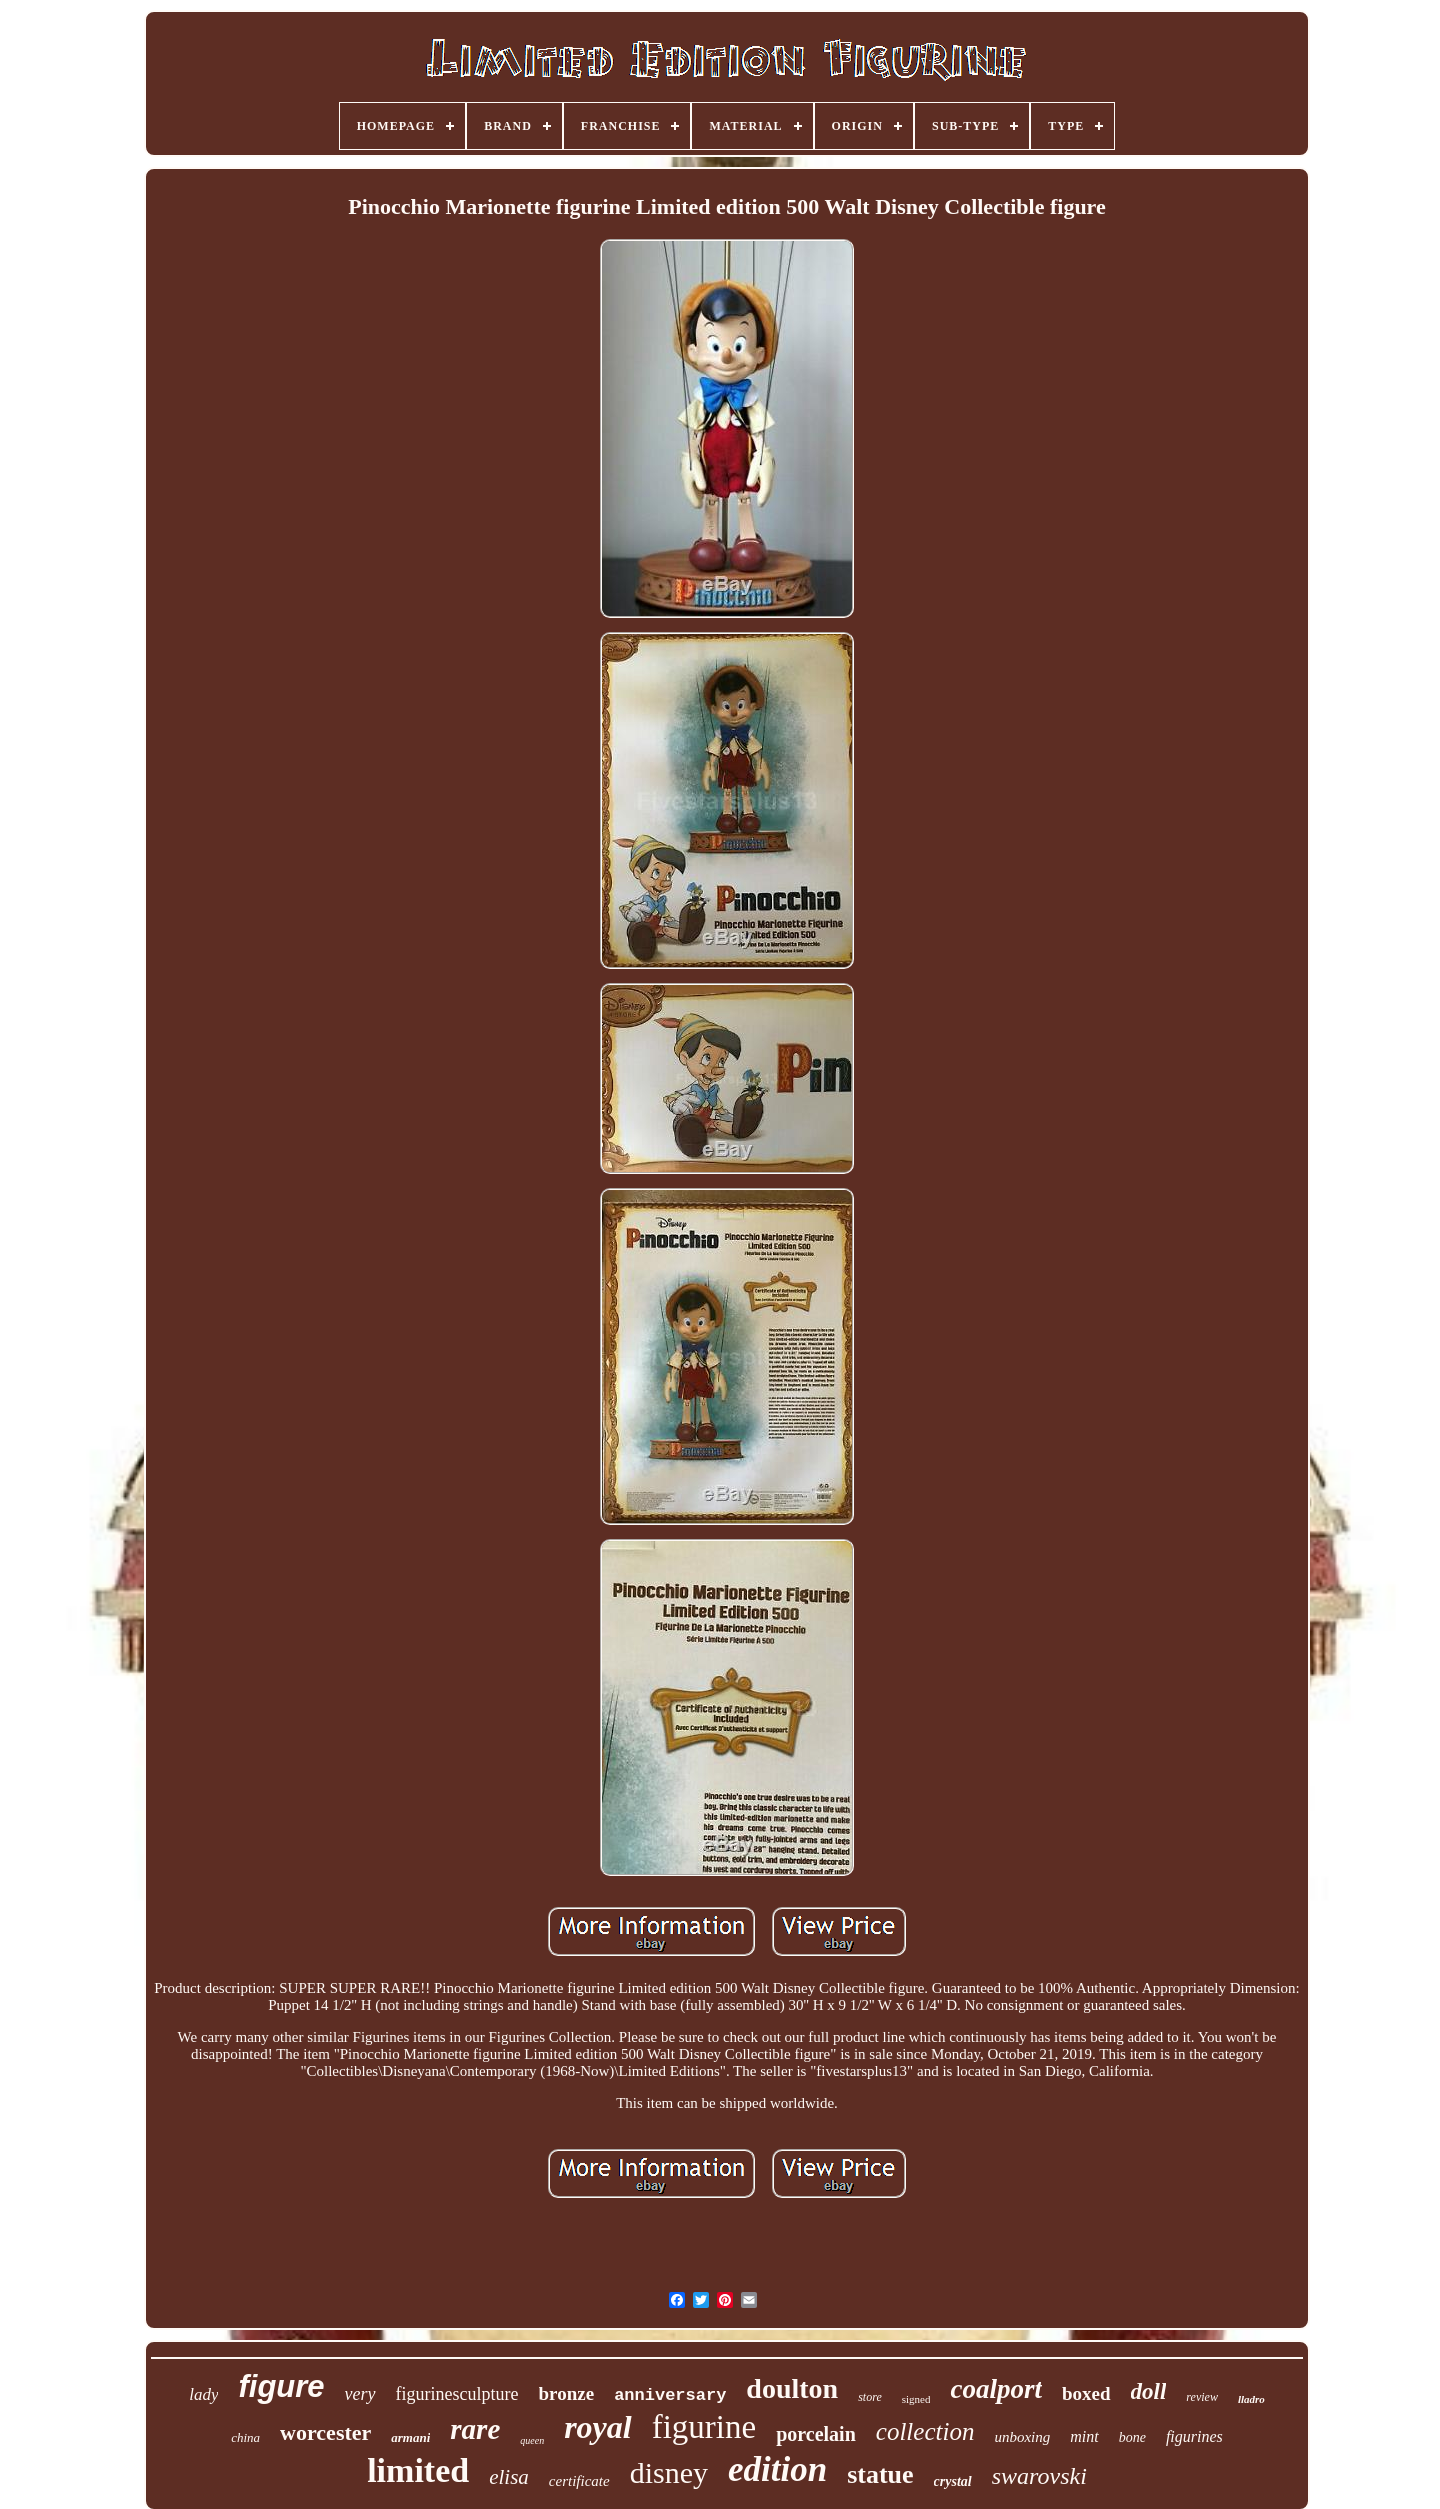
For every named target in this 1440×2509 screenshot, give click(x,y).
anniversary (670, 2395)
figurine (704, 2427)
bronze (567, 2393)
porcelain (816, 2434)
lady (203, 2394)
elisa (509, 2477)
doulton (792, 2388)
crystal (953, 2481)
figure (281, 2386)
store (870, 2397)
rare (475, 2429)
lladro (1251, 2399)
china (245, 2437)
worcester (325, 2432)
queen (532, 2440)
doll (1149, 2391)
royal (598, 2427)
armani (410, 2437)
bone (1132, 2437)
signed (916, 2399)
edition (777, 2469)
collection (925, 2431)
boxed (1086, 2393)
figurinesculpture (457, 2394)
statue (880, 2474)
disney (669, 2472)
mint (1084, 2436)
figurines (1194, 2436)
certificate (579, 2481)
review (1202, 2397)
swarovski (1039, 2476)
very (360, 2394)
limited (418, 2470)
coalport (996, 2389)
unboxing (1022, 2437)
